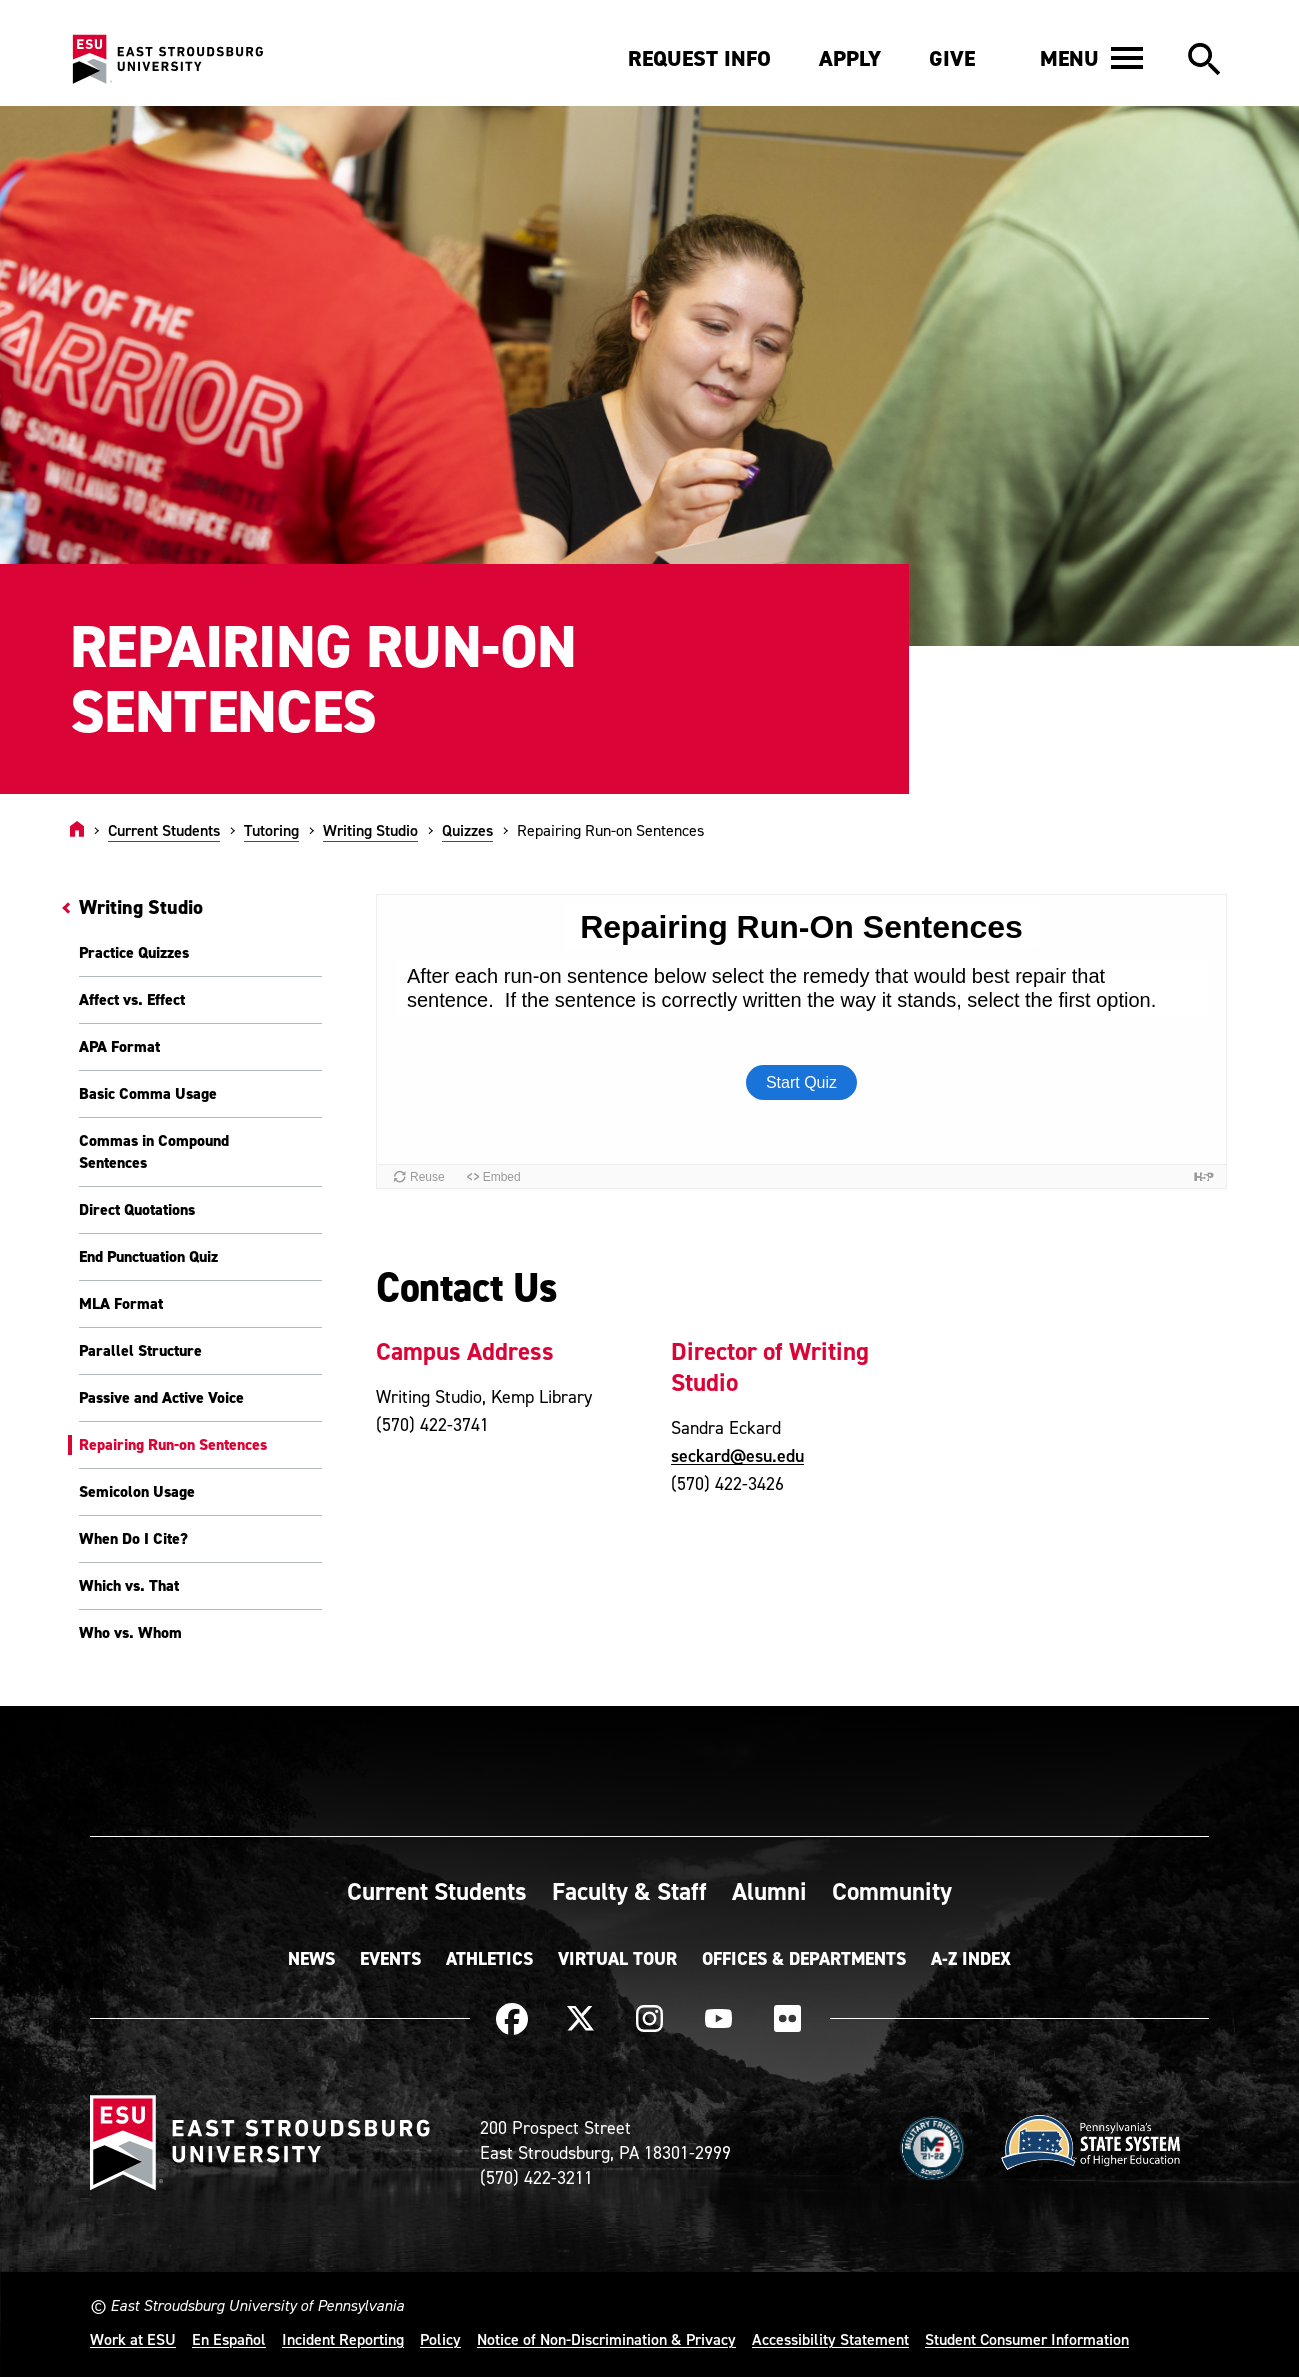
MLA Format (121, 1303)
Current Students (164, 830)
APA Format (119, 1046)
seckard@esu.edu (737, 1455)
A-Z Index (971, 1959)
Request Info (699, 58)
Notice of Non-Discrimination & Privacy (606, 2339)
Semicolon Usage (137, 1491)
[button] (1091, 58)
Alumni (769, 1891)
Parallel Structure (140, 1350)
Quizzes (467, 830)
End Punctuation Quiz (148, 1256)
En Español (229, 2339)
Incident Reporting (343, 2339)
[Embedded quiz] (801, 1041)
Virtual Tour (617, 1959)
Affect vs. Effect (132, 999)
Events (390, 1959)
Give (952, 58)
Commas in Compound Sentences (154, 1151)
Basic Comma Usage (148, 1093)
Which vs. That (129, 1585)
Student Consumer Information (1027, 2339)
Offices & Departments (804, 1959)
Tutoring (271, 830)
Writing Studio (370, 830)
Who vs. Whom (130, 1632)
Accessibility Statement (830, 2339)
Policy (440, 2339)
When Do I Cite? (133, 1538)
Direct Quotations (137, 1209)
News (311, 1959)
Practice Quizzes (134, 952)
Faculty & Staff (629, 1891)
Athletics (489, 1959)
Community (892, 1891)
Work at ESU (133, 2339)
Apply (850, 58)
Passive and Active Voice (161, 1397)
